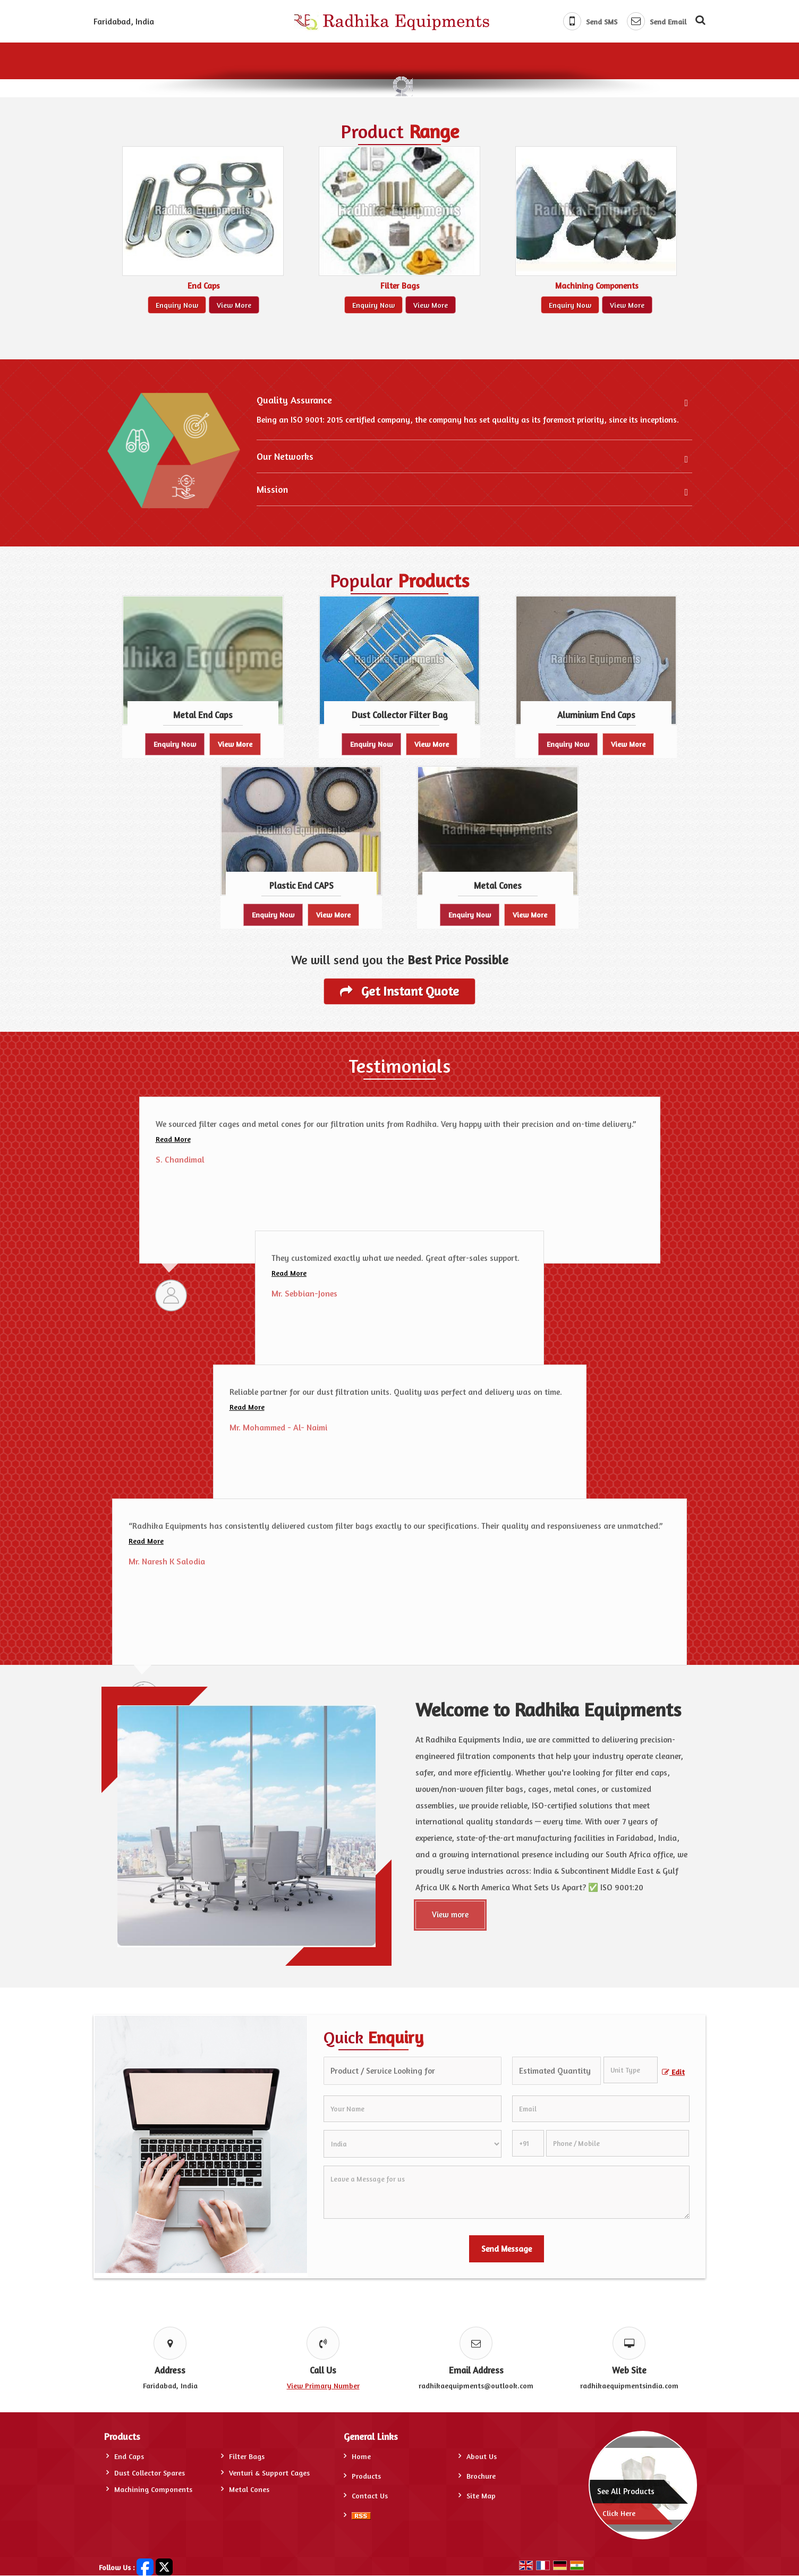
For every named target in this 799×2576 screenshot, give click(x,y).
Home (361, 2456)
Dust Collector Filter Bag (400, 715)
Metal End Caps (203, 715)
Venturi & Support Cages (269, 2472)
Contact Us (370, 2495)
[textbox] (631, 2070)
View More (234, 304)
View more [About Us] (450, 1914)
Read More (173, 1138)
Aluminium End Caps (596, 715)
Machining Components (597, 286)
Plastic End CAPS (301, 885)
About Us (481, 2456)
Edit (673, 2071)
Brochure (481, 2475)
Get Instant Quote (399, 991)
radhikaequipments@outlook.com (476, 2385)
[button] (323, 2385)
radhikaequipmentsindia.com (629, 2385)
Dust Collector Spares (149, 2472)
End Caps (204, 286)
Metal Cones (498, 885)
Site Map (481, 2495)
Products (122, 2436)
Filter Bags (400, 286)
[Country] (412, 2144)
